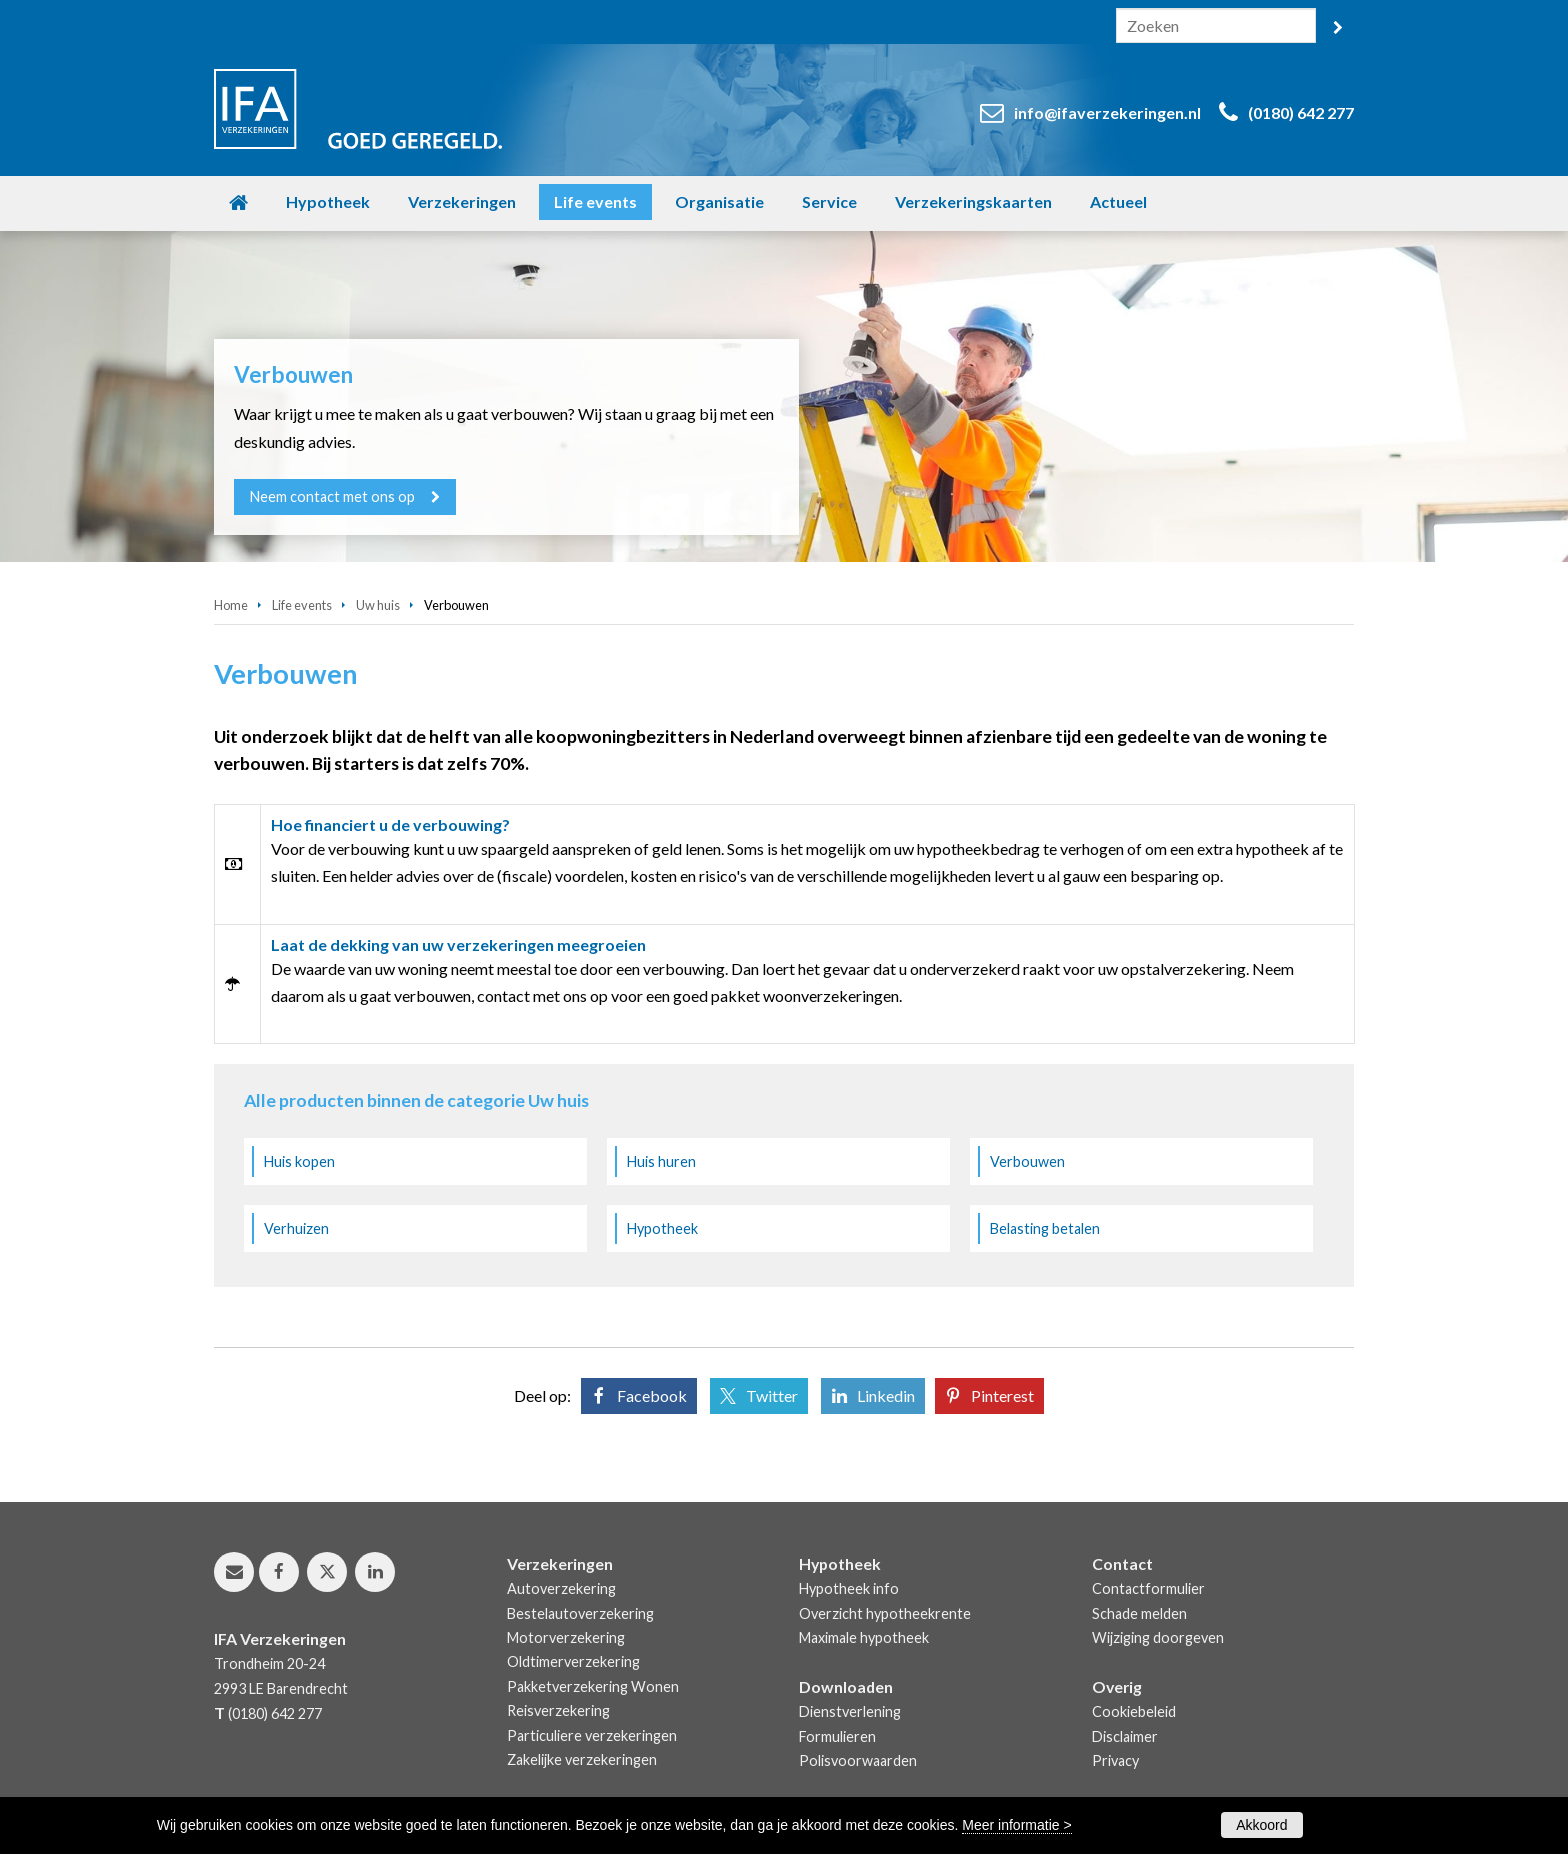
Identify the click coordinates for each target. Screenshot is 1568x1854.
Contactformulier (1148, 1588)
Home (231, 605)
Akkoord (1261, 1825)
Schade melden (1139, 1613)
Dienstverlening (850, 1711)
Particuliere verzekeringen (592, 1735)
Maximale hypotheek (864, 1637)
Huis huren (661, 1161)
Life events (302, 605)
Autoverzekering (561, 1588)
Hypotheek (662, 1228)
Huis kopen (299, 1161)
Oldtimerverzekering (573, 1661)
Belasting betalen (1045, 1228)
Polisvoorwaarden (858, 1760)
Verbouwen (1027, 1161)
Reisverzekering (558, 1710)
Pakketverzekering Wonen (593, 1686)
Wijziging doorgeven (1158, 1637)
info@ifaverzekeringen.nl (1107, 112)
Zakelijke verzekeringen (582, 1759)
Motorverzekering (566, 1637)
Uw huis (378, 605)
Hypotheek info (849, 1588)
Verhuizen (296, 1228)
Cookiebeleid (1134, 1711)
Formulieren (837, 1736)
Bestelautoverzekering (580, 1613)
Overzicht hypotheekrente (885, 1613)
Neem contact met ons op (332, 496)
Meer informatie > (1016, 1825)
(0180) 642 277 (1301, 112)
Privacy (1115, 1760)
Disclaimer (1125, 1736)
